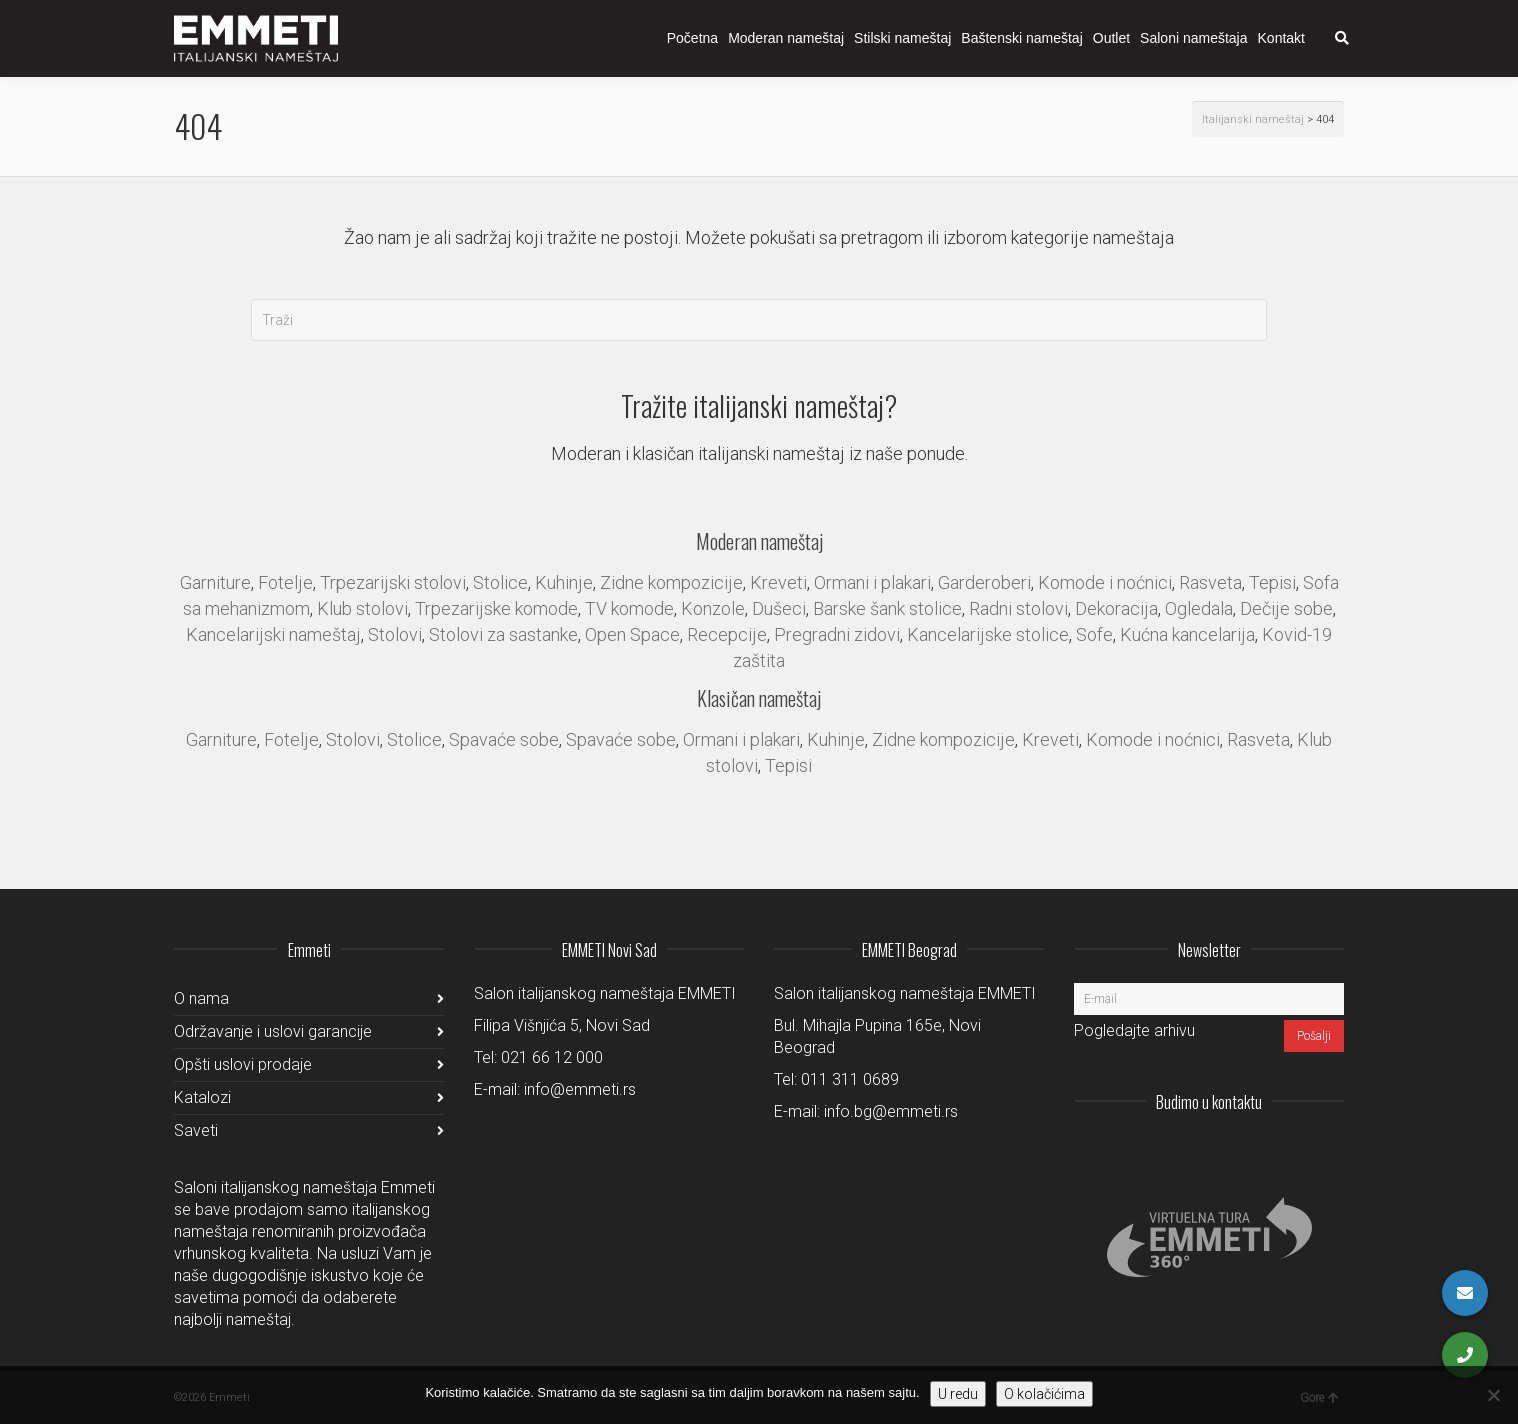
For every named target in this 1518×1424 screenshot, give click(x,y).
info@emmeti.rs (580, 1089)
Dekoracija (1116, 608)
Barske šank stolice (887, 608)
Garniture (215, 582)
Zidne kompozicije (671, 582)
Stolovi (395, 634)
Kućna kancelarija (1187, 634)
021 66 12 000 (552, 1057)
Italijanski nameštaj (1253, 119)
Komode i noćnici (1105, 582)
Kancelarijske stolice (988, 634)
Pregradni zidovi (837, 634)
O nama (201, 998)
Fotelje (285, 582)
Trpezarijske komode (496, 608)
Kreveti (778, 582)
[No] (1493, 1395)
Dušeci (779, 608)
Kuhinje (564, 582)
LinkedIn (1240, 1151)
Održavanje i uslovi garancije (273, 1031)
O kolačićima (1044, 1394)
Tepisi (1272, 582)
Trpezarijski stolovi (393, 582)
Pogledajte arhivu (1134, 1030)
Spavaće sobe (504, 739)
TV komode (629, 608)
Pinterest (1328, 1151)
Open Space (632, 634)
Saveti (196, 1130)
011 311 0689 (850, 1079)
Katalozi (202, 1097)
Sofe (1094, 634)
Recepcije (727, 634)
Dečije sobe (1286, 608)
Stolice (500, 582)
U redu (958, 1394)
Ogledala (1199, 608)
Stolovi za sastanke (503, 634)
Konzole (713, 608)
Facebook (1284, 1151)
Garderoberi (984, 582)
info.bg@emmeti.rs (891, 1111)
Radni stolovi (1018, 608)
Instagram (1196, 1151)
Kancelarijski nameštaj (273, 634)
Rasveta (1210, 582)
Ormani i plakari (872, 582)
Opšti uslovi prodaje (243, 1064)
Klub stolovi (362, 608)
